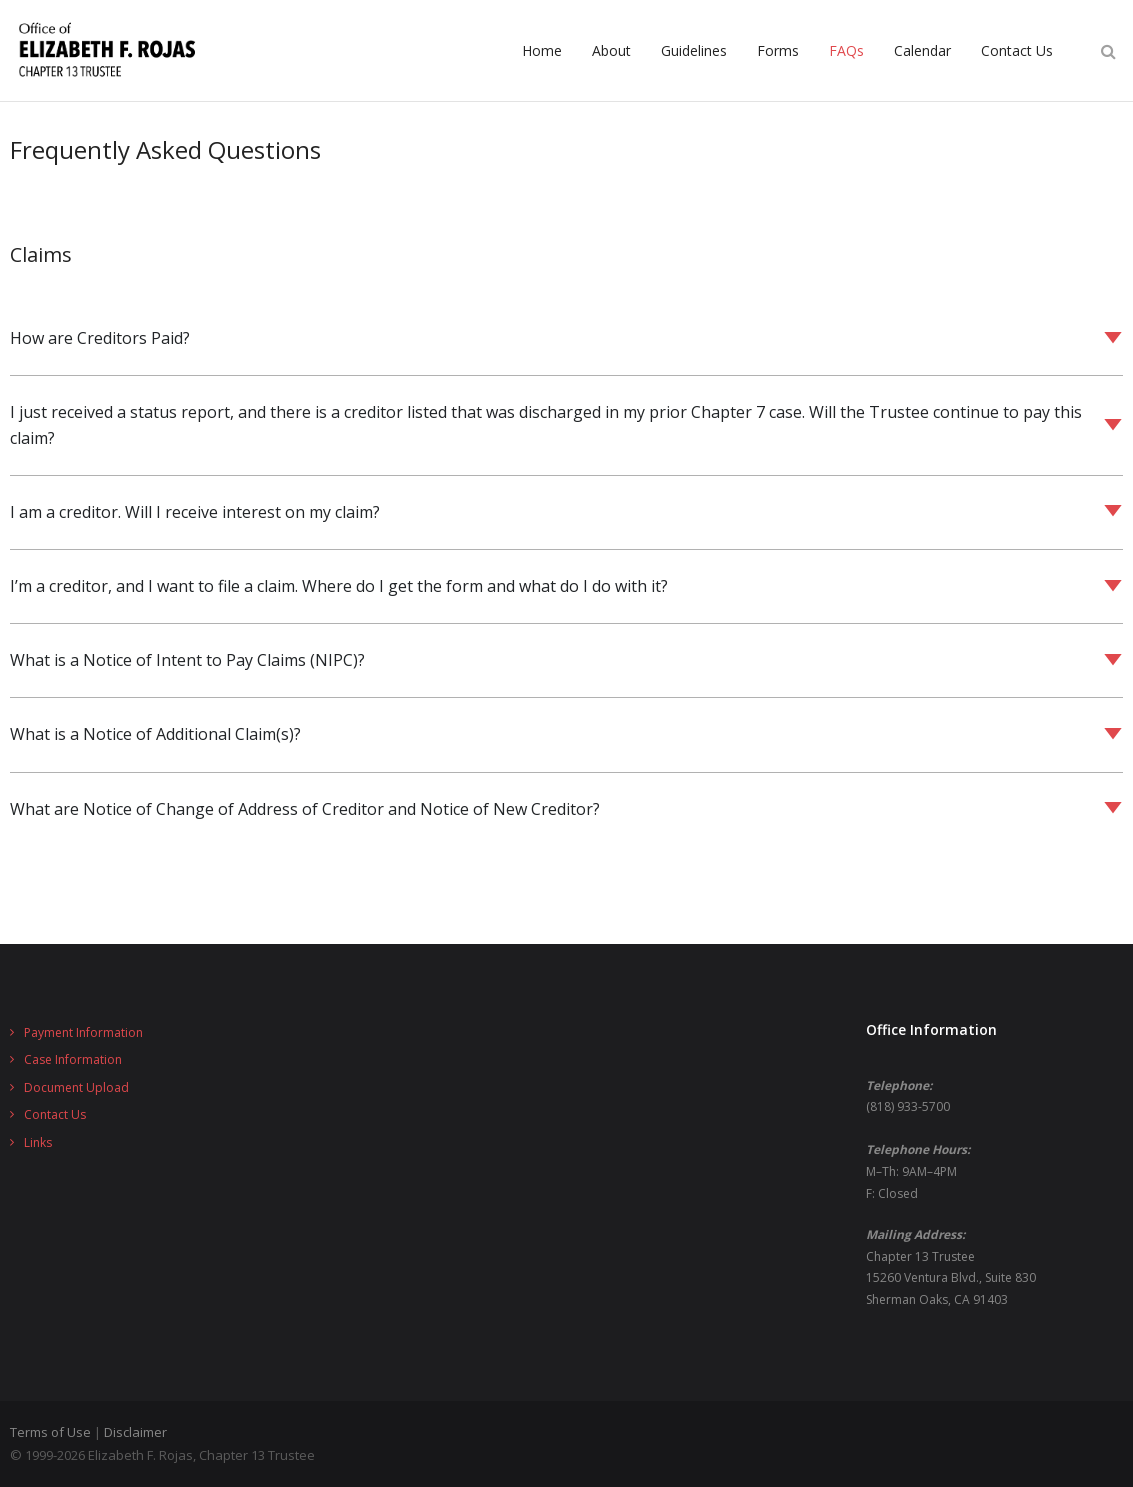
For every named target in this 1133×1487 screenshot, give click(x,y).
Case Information (73, 1059)
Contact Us (55, 1114)
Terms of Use (50, 1432)
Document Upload (76, 1087)
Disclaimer (135, 1432)
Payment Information (83, 1032)
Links (38, 1142)
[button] (566, 338)
